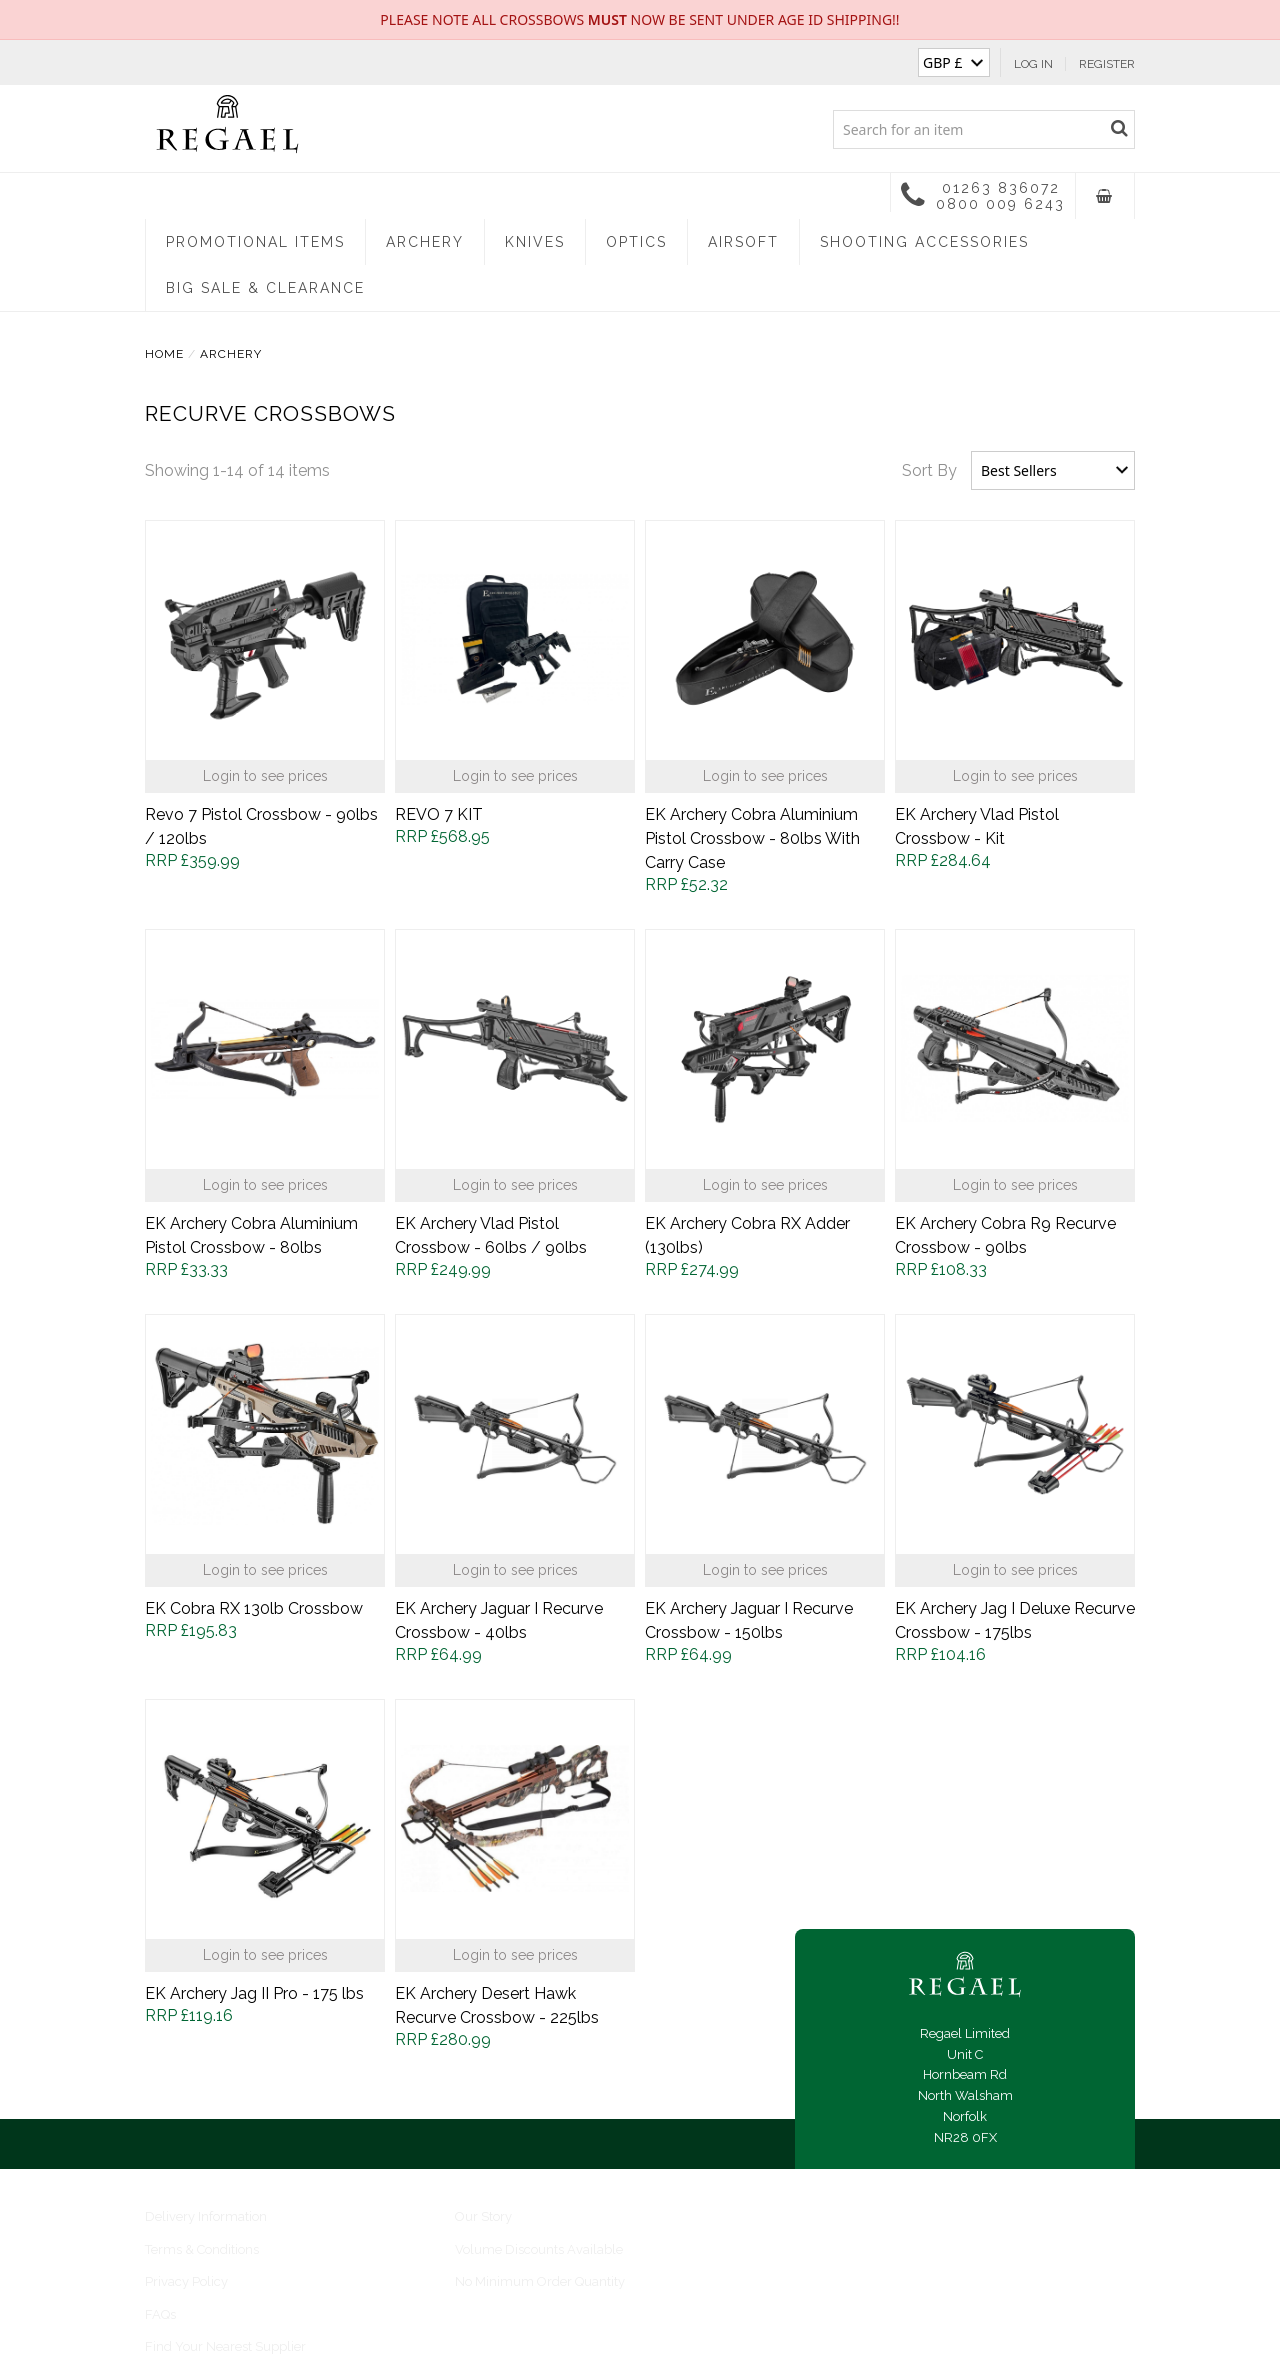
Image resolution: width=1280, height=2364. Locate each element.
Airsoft (743, 242)
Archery (425, 242)
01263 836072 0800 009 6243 (983, 195)
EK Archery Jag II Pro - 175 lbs (254, 1993)
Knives (535, 242)
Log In (1033, 64)
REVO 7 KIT (439, 814)
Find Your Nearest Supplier (225, 2346)
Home (164, 354)
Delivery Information (206, 2216)
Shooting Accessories (924, 242)
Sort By (929, 470)
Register (1107, 64)
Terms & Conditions (202, 2249)
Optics (636, 242)
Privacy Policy (186, 2281)
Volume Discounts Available (539, 2249)
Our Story (483, 2216)
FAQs (160, 2314)
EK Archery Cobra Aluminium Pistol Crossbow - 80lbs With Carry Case (752, 838)
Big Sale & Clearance (265, 288)
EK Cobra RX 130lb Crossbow (254, 1608)
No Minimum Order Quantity (540, 2281)
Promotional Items (255, 242)
